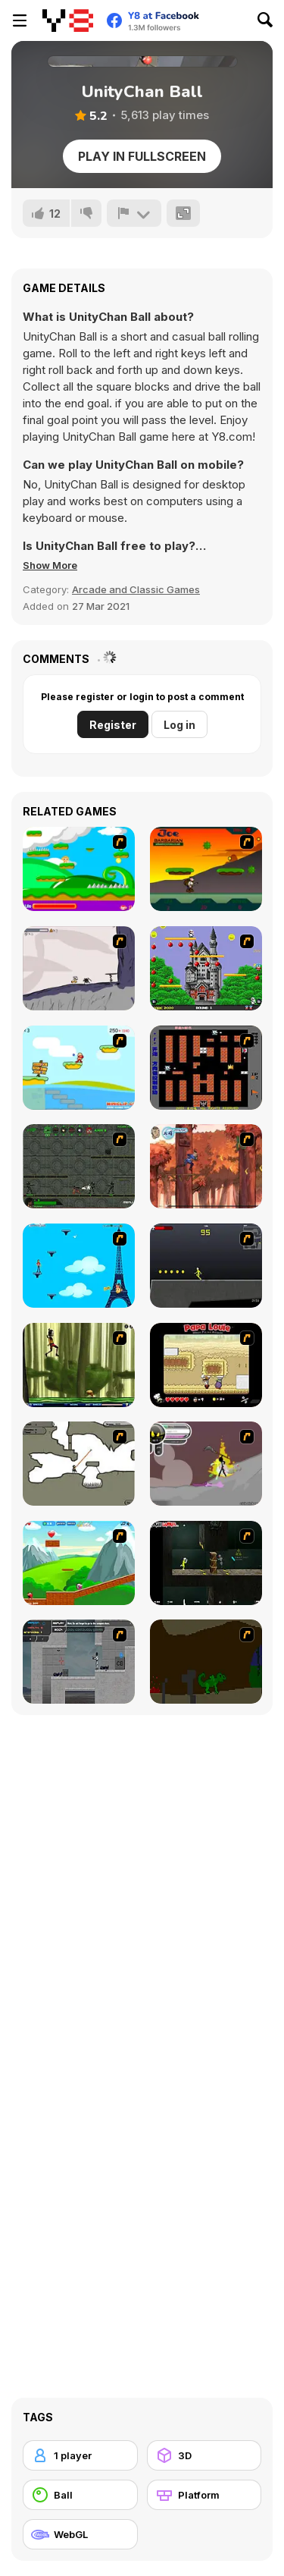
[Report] (134, 213)
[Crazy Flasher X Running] (206, 1266)
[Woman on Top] (79, 1266)
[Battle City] (206, 1068)
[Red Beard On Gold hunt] (79, 1068)
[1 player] (80, 2455)
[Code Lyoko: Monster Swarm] (79, 1365)
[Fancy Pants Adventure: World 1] (79, 968)
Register (112, 724)
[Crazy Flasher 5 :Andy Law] (206, 1563)
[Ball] (80, 2495)
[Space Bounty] (79, 1166)
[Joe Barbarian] (206, 869)
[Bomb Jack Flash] (206, 968)
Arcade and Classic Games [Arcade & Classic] (136, 589)
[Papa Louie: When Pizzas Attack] (206, 1365)
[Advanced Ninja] (79, 1464)
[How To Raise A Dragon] (206, 1661)
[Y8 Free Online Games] (67, 20)
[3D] (204, 2455)
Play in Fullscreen (142, 156)
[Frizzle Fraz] (79, 1563)
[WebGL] (80, 2534)
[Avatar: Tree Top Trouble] (206, 1166)
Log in (179, 724)
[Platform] (204, 2495)
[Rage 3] (206, 1464)
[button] (50, 565)
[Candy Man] (79, 869)
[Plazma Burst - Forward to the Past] (79, 1661)
